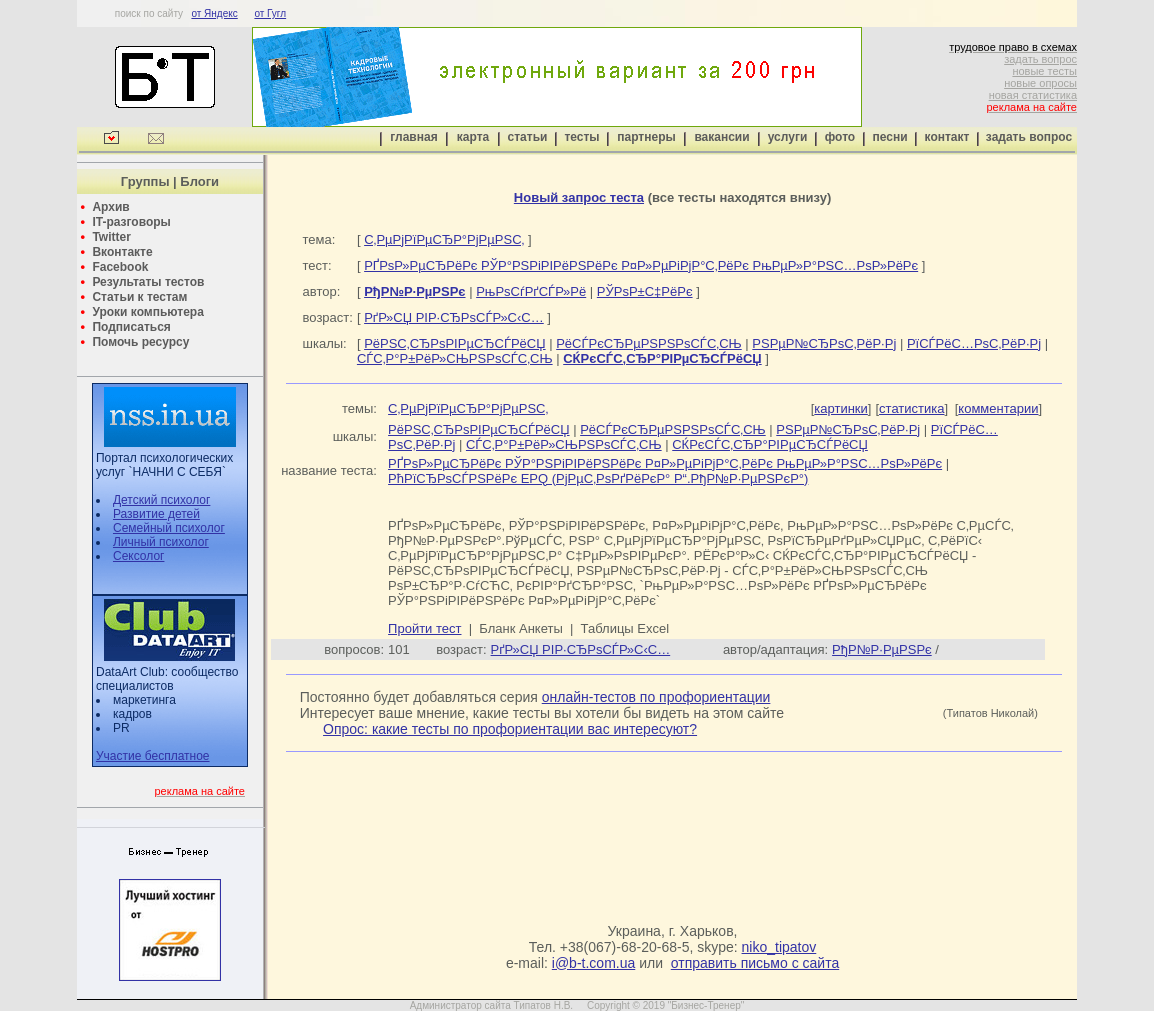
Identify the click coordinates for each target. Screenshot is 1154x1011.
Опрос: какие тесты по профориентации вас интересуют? (510, 729)
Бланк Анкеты (520, 628)
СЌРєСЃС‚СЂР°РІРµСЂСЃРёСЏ (770, 444)
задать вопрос (1040, 59)
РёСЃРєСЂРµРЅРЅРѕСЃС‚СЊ (649, 343)
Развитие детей (156, 514)
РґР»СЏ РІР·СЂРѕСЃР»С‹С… (454, 317)
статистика (911, 408)
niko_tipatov (779, 947)
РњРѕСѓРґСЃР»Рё (531, 291)
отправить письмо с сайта (755, 963)
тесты (581, 137)
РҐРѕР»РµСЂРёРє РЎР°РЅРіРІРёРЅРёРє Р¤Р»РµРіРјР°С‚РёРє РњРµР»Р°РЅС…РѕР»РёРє (641, 265)
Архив (110, 207)
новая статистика (1033, 95)
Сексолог (138, 556)
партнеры (646, 137)
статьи (528, 137)
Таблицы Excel (625, 628)
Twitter (111, 237)
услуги (788, 137)
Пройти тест (424, 628)
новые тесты (1044, 71)
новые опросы (1040, 83)
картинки (841, 408)
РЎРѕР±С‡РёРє (645, 291)
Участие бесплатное (153, 756)
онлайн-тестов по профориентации (656, 697)
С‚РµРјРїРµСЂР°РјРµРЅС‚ (444, 239)
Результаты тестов (148, 282)
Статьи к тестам (139, 297)
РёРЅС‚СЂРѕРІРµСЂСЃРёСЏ (454, 343)
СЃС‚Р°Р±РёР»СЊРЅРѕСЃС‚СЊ (455, 358)
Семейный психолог (169, 528)
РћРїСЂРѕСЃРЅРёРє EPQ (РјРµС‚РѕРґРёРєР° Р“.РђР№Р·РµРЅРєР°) (598, 478)
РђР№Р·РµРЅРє (882, 649)
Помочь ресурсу (140, 342)
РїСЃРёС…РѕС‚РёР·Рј (974, 343)
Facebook (120, 267)
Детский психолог (161, 500)
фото (840, 137)
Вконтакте (122, 252)
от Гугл (270, 13)
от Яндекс (214, 13)
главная (413, 137)
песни (889, 137)
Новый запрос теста (579, 197)
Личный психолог (161, 542)
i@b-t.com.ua (593, 963)
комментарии (998, 408)
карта (473, 137)
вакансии (721, 137)
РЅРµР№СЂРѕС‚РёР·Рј (824, 343)
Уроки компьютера (147, 312)
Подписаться (131, 327)
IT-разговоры (131, 222)
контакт (947, 137)
